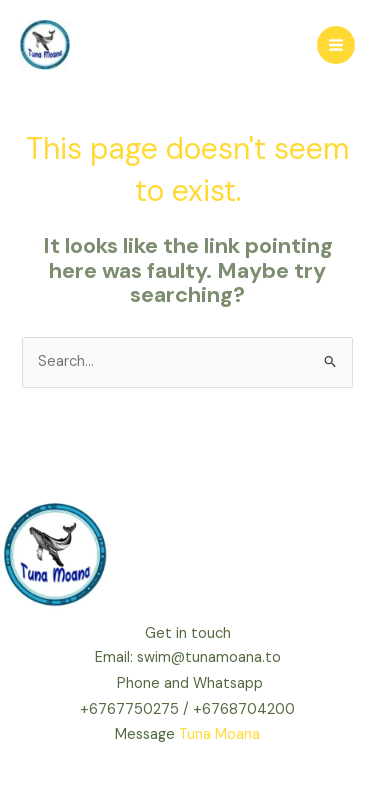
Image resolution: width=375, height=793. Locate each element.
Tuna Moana (219, 734)
